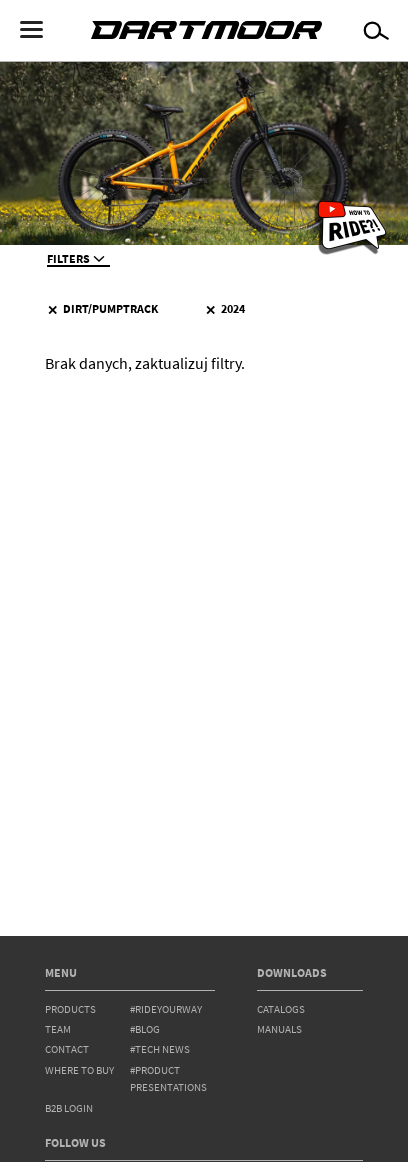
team (58, 1029)
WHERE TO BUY (79, 1070)
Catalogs (281, 1009)
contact (67, 1049)
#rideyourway (166, 1009)
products (70, 1009)
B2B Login (69, 1108)
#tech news (160, 1049)
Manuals (279, 1029)
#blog (145, 1029)
